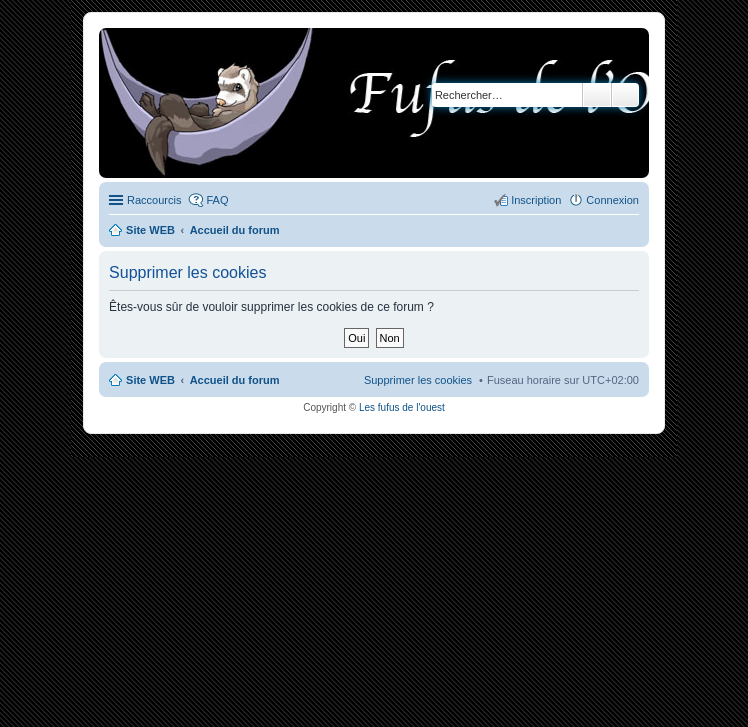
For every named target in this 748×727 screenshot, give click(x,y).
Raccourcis (154, 200)
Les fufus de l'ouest (402, 407)
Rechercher (597, 95)
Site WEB (150, 380)
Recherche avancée (625, 95)
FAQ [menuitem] (217, 200)
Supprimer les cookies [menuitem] (418, 380)
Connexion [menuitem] (612, 200)
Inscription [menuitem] (536, 200)
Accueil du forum (235, 380)
